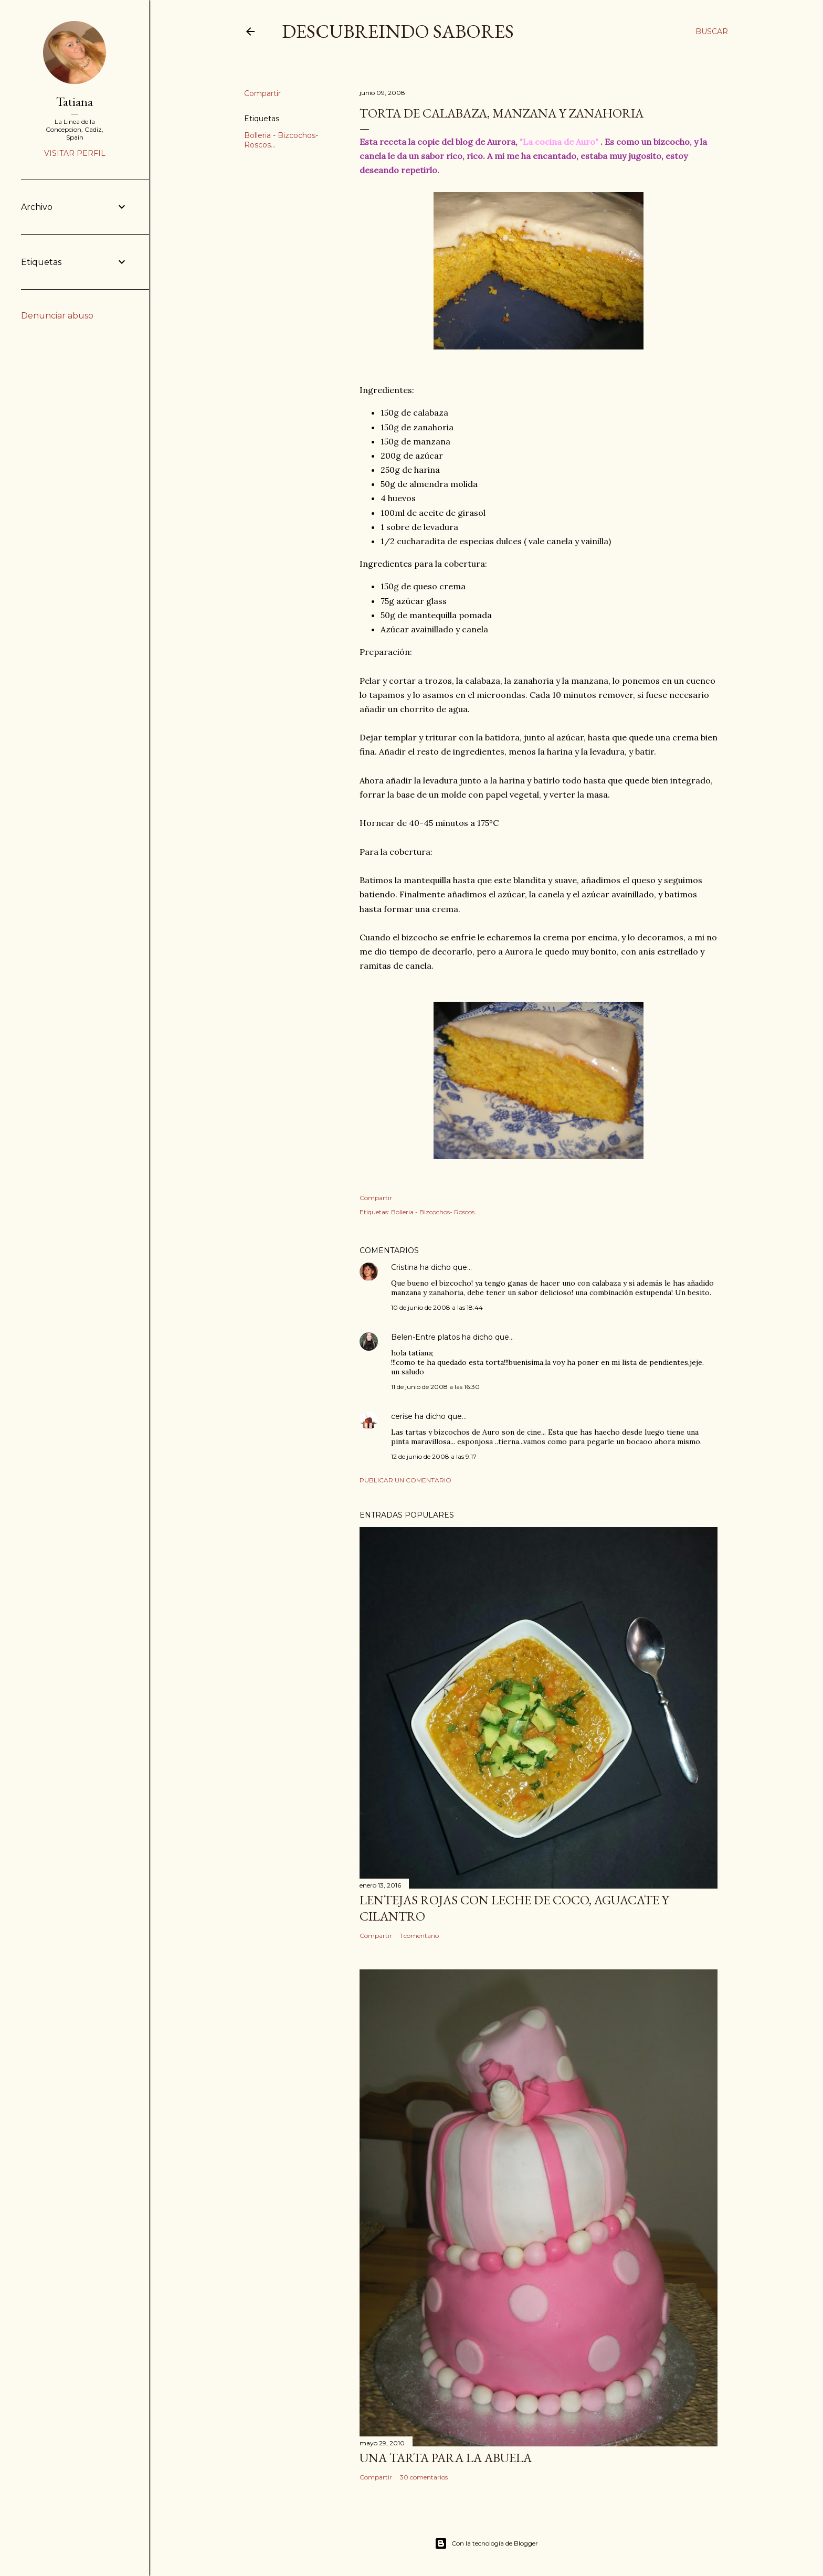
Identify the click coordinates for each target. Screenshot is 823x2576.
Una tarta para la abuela (446, 2458)
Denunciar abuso (57, 316)
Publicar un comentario (405, 1480)
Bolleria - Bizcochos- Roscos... (435, 1212)
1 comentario (419, 1935)
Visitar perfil (74, 153)
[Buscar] (711, 31)
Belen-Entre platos (425, 1337)
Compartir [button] (262, 93)
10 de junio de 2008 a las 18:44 (437, 1307)
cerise (402, 1416)
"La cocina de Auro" (559, 141)
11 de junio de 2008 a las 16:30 (435, 1387)
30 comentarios (424, 2477)
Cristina (404, 1267)
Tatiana (74, 101)
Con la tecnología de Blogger (486, 2543)
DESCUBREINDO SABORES (398, 31)
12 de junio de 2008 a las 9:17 (434, 1456)
